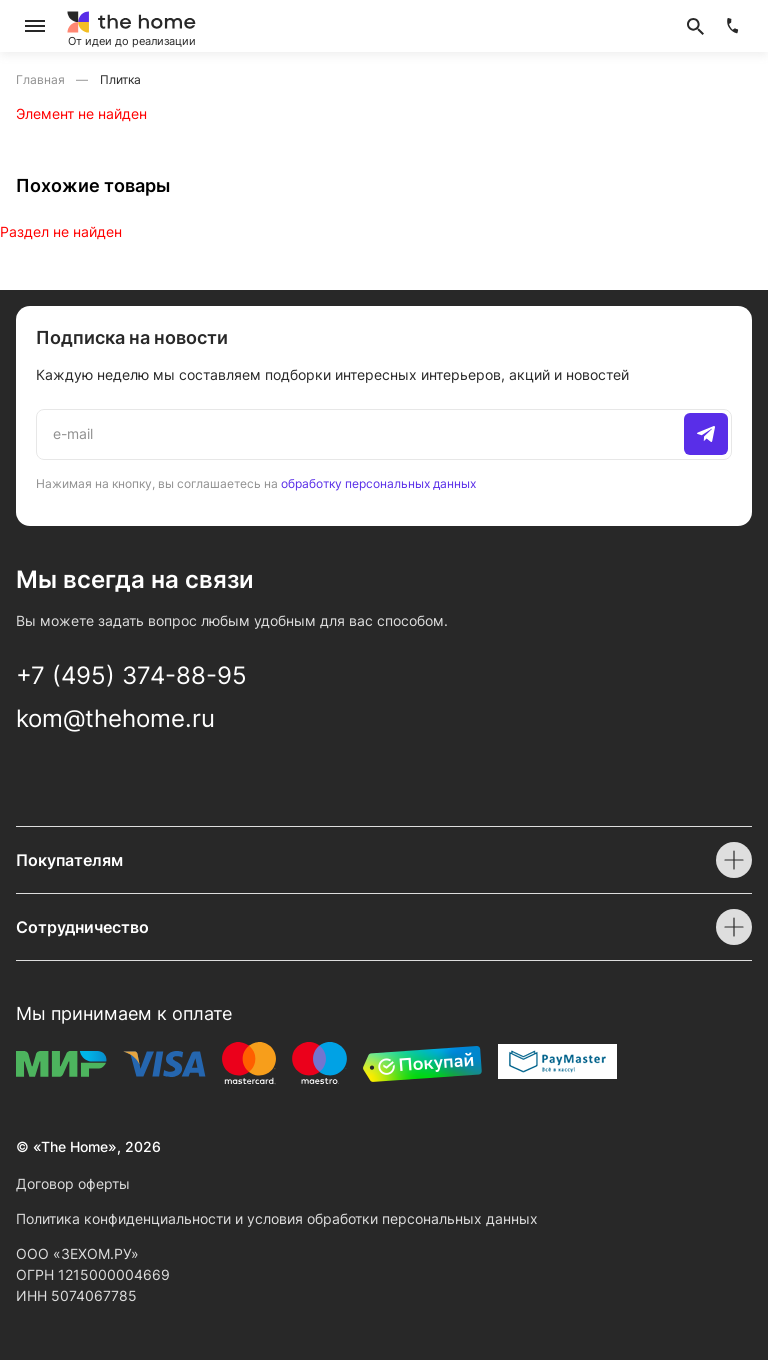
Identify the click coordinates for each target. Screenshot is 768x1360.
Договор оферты (73, 1183)
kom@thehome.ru (115, 718)
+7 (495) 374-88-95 (131, 675)
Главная (42, 79)
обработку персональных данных (378, 483)
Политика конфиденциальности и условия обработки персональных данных (277, 1218)
